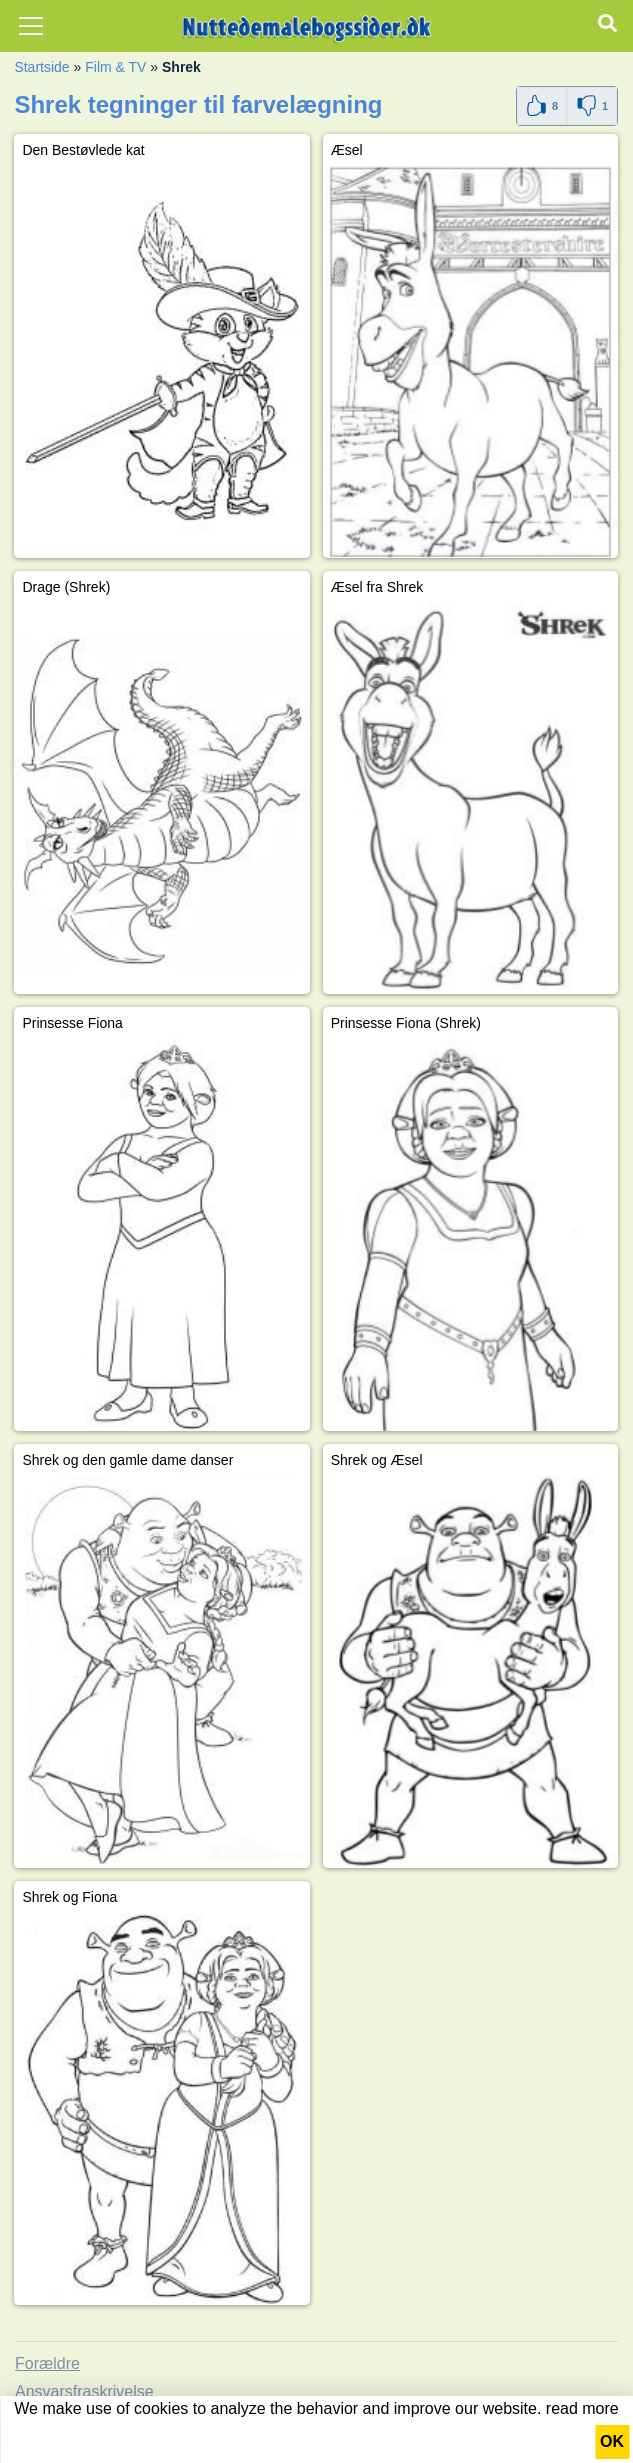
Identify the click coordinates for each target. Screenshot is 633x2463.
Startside (41, 67)
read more (582, 2408)
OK (612, 2441)
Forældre (47, 2363)
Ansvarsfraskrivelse (84, 2391)
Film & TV (115, 67)
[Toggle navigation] (31, 26)
